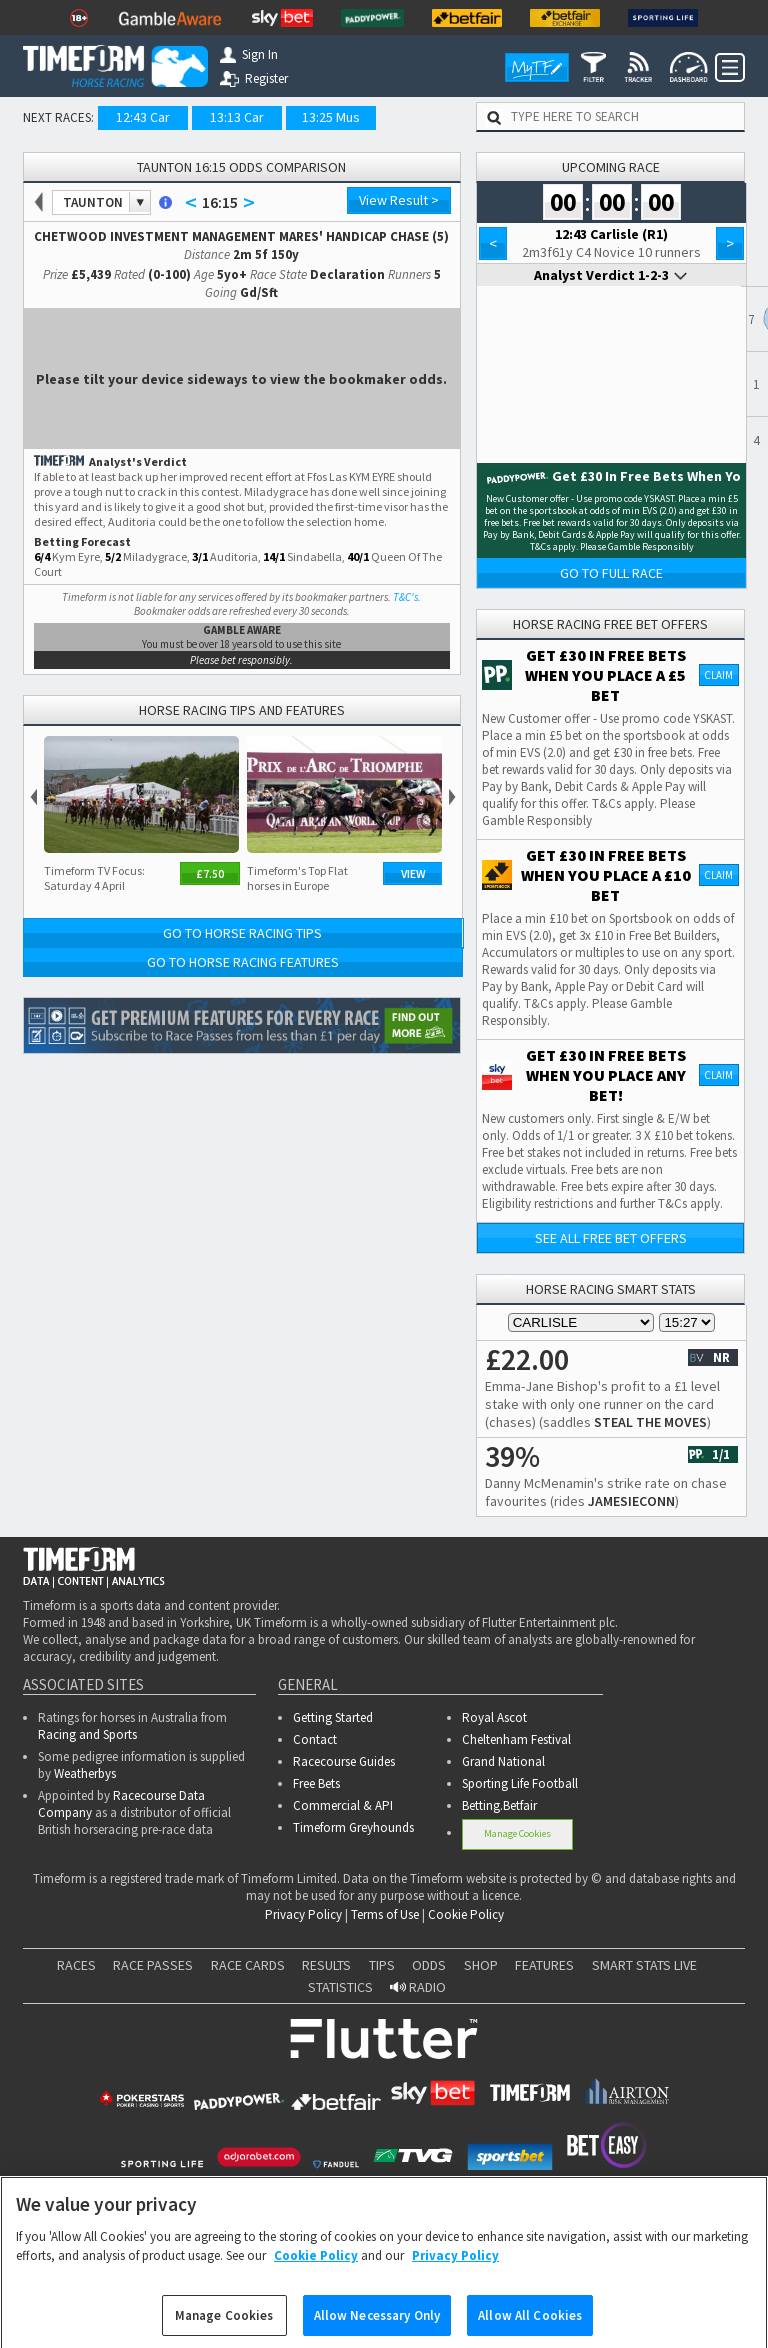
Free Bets (316, 1783)
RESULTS (326, 1965)
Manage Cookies (517, 1833)
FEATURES (544, 1965)
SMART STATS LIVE (644, 1965)
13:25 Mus (331, 117)
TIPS (382, 1965)
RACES (76, 1965)
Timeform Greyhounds (353, 1827)
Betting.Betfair (499, 1805)
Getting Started (333, 1717)
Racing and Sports (87, 1734)
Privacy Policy (303, 1914)
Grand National (503, 1761)
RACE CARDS (248, 1965)
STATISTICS (340, 1987)
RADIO (418, 1987)
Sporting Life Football (520, 1783)
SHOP (481, 1965)
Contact (315, 1739)
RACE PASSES (153, 1965)
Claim (718, 675)
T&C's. (407, 597)
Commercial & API (343, 1805)
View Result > (399, 200)
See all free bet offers (611, 1238)
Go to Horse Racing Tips (242, 933)
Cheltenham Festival (516, 1739)
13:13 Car (237, 117)
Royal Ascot (494, 1717)
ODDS (429, 1965)
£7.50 (210, 873)
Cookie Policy (466, 1914)
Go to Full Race (611, 573)
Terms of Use (385, 1914)
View (413, 873)
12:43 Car (143, 117)
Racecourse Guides (344, 1761)
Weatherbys (85, 1773)
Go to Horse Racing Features (243, 962)
